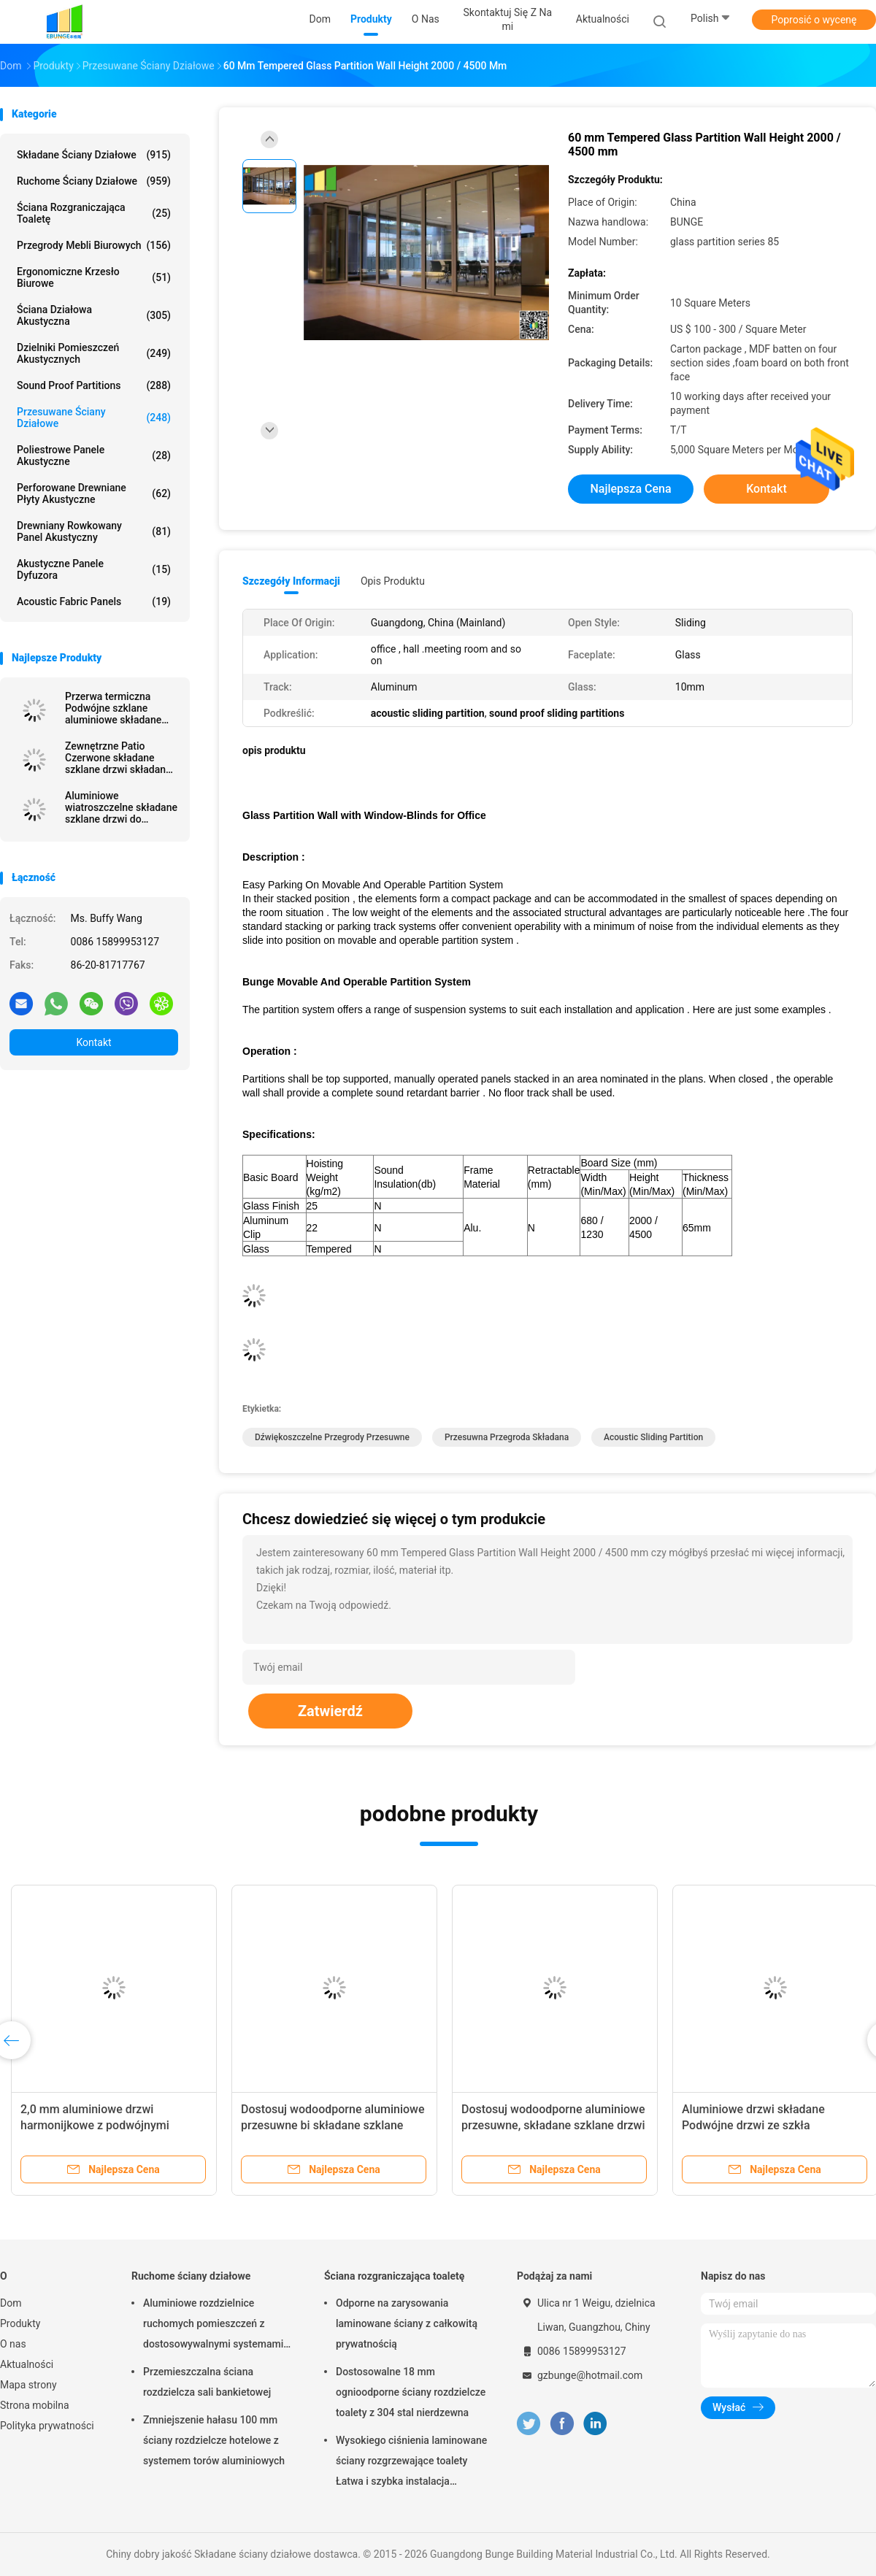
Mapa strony (28, 2385)
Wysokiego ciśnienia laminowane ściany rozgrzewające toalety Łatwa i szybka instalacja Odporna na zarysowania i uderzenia (411, 2462)
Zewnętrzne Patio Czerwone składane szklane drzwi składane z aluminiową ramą (118, 757)
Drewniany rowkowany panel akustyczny (94, 531)
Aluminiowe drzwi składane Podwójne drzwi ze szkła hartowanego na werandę (753, 2125)
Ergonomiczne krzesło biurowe (94, 277)
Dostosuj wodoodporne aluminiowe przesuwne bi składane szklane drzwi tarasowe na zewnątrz (333, 2125)
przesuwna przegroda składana (507, 1437)
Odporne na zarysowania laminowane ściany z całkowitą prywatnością (406, 2323)
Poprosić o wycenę (813, 20)
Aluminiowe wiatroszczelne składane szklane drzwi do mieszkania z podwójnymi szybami (121, 807)
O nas (13, 2344)
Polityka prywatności (47, 2425)
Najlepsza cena (630, 489)
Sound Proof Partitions (94, 385)
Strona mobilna (34, 2405)
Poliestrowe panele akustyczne (94, 455)
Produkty (20, 2323)
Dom (10, 2303)
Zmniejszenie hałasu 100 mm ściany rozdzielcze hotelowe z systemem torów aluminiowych (214, 2440)
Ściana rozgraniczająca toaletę (94, 213)
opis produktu (393, 581)
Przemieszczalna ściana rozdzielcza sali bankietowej (207, 2382)
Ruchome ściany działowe (94, 181)
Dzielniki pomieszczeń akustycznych (94, 353)
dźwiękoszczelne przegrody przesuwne (332, 1437)
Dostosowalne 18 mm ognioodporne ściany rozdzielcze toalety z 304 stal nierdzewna (410, 2392)
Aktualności (26, 2364)
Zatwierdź (330, 1711)
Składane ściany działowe (94, 154)
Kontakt (93, 1042)
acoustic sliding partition (653, 1437)
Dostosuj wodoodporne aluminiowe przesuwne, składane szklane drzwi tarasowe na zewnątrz (553, 2125)
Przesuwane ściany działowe (94, 417)
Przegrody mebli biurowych (94, 245)
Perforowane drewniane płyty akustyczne (94, 493)
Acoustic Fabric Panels (94, 601)
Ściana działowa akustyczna (94, 315)
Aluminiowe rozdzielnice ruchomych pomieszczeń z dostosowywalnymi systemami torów (213, 2325)
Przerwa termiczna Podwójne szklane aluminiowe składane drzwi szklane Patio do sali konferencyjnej (116, 708)
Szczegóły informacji (291, 581)
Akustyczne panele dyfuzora (94, 569)
